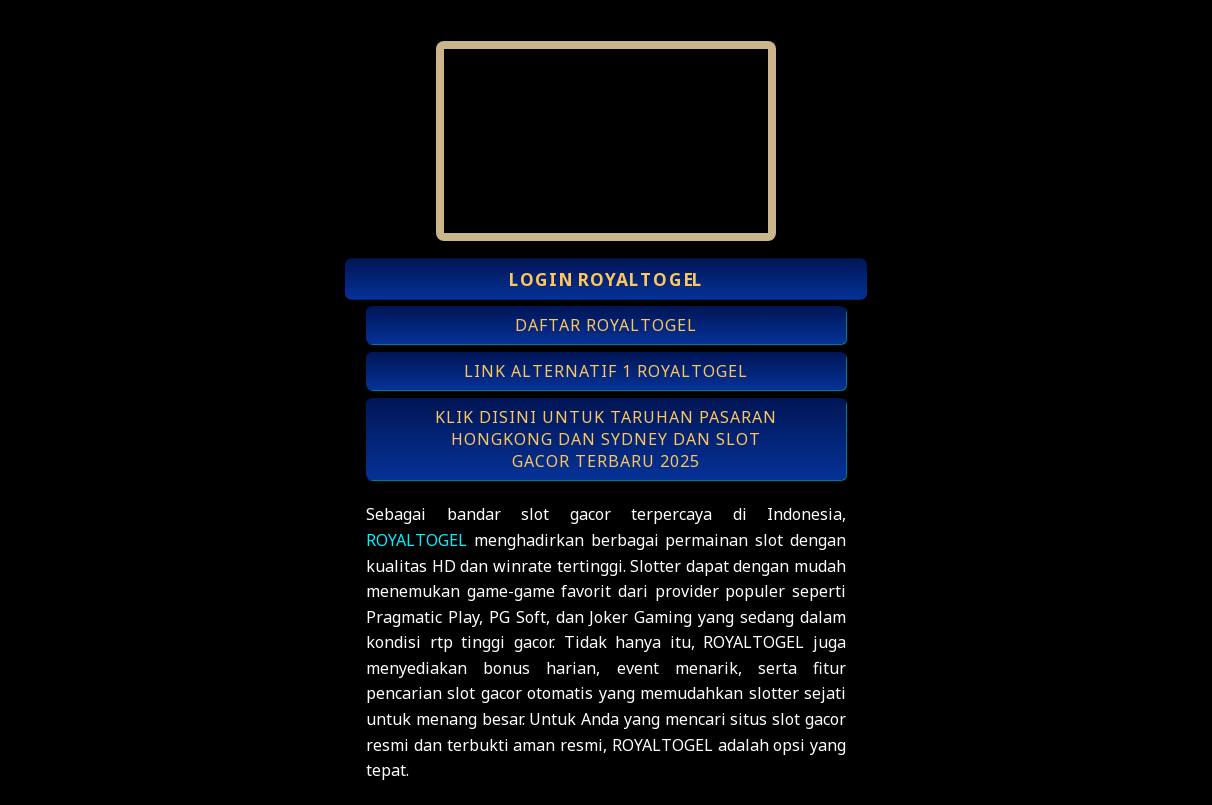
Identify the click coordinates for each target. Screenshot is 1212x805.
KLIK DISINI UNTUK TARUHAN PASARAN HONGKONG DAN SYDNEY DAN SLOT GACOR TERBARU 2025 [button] (606, 439)
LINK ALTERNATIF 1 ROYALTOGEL (606, 371)
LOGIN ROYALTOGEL (606, 279)
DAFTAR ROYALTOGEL (606, 325)
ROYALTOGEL (416, 540)
